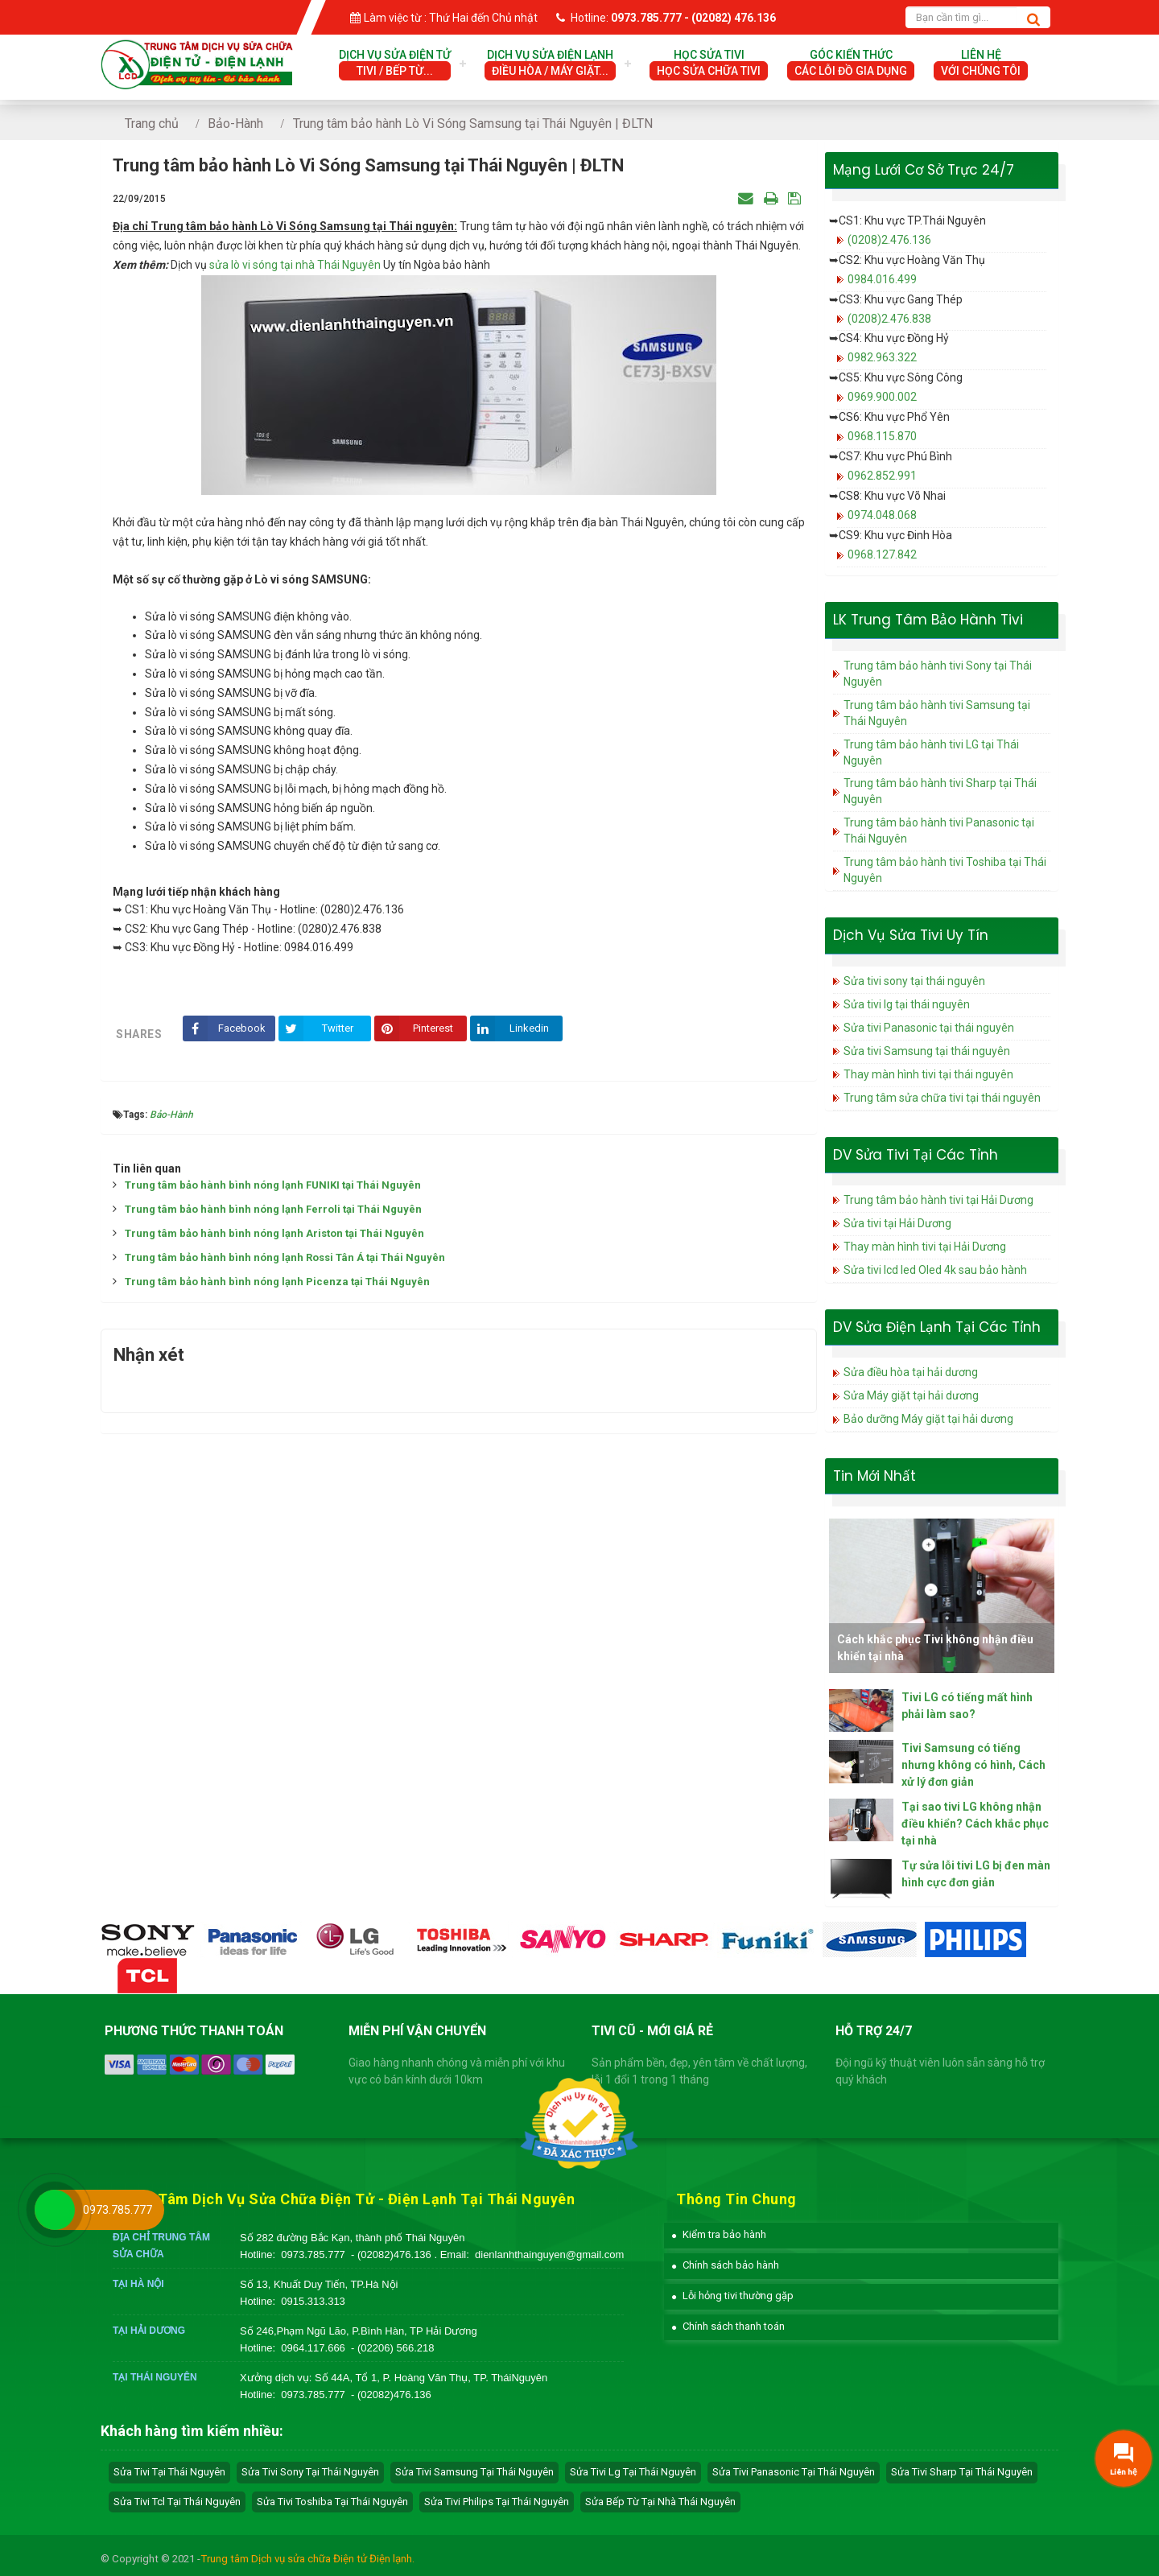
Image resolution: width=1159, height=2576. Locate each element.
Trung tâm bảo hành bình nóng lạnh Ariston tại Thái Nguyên (274, 1233)
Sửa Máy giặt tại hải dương (911, 1395)
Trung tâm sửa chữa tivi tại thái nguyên (942, 1097)
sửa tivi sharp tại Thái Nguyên (962, 2472)
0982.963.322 (882, 357)
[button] (719, 2234)
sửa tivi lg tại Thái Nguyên (633, 2472)
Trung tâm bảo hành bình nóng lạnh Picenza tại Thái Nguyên (277, 1282)
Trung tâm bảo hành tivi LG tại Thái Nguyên (931, 752)
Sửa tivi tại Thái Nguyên (169, 2472)
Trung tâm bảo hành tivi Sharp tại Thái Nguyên (940, 791)
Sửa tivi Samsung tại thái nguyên (926, 1051)
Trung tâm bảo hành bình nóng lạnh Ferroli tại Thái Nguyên (273, 1209)
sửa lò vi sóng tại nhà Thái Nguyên (295, 264)
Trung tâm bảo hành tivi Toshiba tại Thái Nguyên (944, 869)
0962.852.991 (882, 475)
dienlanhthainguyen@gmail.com (549, 2254)
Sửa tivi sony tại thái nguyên (914, 981)
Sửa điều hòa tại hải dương (910, 1372)
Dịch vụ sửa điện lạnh (550, 64)
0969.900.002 (882, 396)
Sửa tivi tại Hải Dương (897, 1223)
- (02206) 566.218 (392, 2348)
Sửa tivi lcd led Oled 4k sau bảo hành (935, 1269)
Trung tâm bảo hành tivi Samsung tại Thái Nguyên (936, 713)
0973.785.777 (313, 2254)
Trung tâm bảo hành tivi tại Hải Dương (938, 1199)
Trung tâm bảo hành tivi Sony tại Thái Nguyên (937, 673)
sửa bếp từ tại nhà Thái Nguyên (660, 2502)
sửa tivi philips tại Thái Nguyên (496, 2502)
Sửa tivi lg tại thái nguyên (906, 1004)
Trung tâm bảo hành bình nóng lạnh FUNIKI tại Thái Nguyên (273, 1185)
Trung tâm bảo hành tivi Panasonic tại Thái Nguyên (938, 830)
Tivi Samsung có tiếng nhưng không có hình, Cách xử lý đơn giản (973, 1764)
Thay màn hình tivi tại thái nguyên (928, 1074)
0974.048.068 (882, 515)
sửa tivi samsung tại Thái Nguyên (474, 2472)
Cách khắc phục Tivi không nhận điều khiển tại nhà (935, 1648)
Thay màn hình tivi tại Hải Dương (924, 1246)
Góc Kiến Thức (850, 64)
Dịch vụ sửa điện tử (395, 64)
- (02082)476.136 (392, 2254)
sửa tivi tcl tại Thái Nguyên (177, 2502)
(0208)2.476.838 (889, 318)
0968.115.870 (882, 436)
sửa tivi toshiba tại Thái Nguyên (332, 2502)
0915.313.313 (313, 2301)
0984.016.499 (882, 279)
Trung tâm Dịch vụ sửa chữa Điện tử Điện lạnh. (307, 2559)
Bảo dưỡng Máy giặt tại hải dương (928, 1418)
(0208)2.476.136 (889, 239)
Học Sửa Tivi (709, 64)
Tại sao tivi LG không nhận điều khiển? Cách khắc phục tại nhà (975, 1823)
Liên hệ (981, 64)
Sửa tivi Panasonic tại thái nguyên (928, 1027)
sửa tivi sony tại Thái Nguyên (310, 2472)
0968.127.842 (882, 554)
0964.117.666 (313, 2348)
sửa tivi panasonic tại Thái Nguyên (793, 2472)
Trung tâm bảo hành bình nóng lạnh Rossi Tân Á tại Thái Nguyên (285, 1257)
